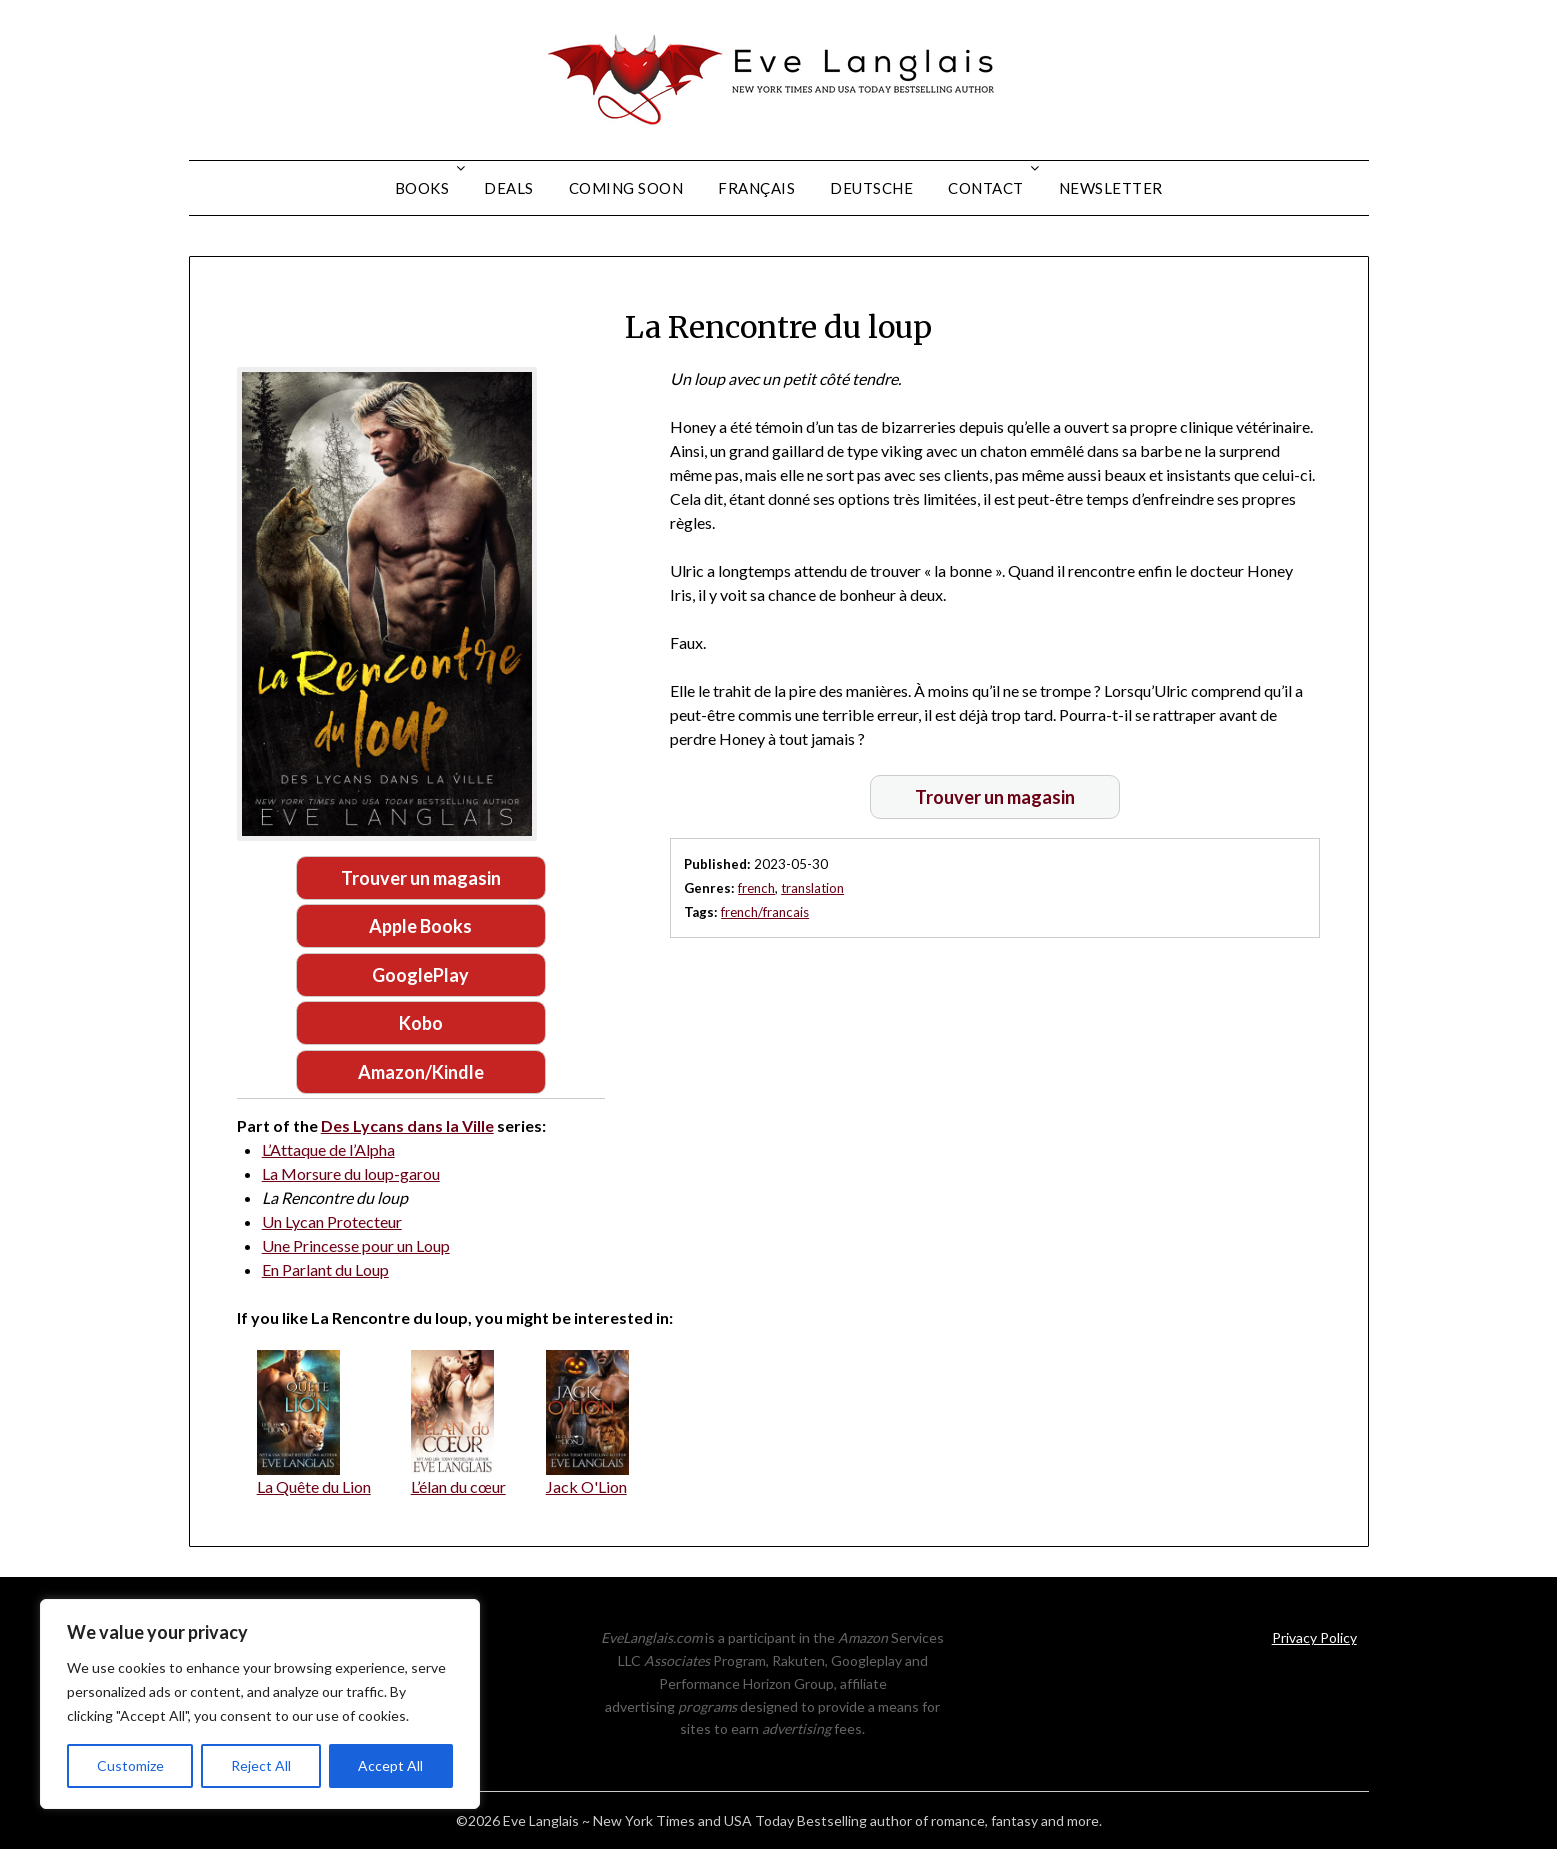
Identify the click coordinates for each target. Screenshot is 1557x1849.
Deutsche (871, 188)
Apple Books (420, 926)
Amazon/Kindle (421, 1072)
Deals (509, 188)
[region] (260, 1704)
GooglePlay (420, 975)
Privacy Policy (1314, 1637)
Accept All (390, 1765)
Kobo (421, 1023)
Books (422, 188)
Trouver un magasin (421, 878)
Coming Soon (626, 188)
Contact (986, 188)
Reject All (261, 1765)
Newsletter (1111, 188)
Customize (130, 1765)
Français (756, 188)
